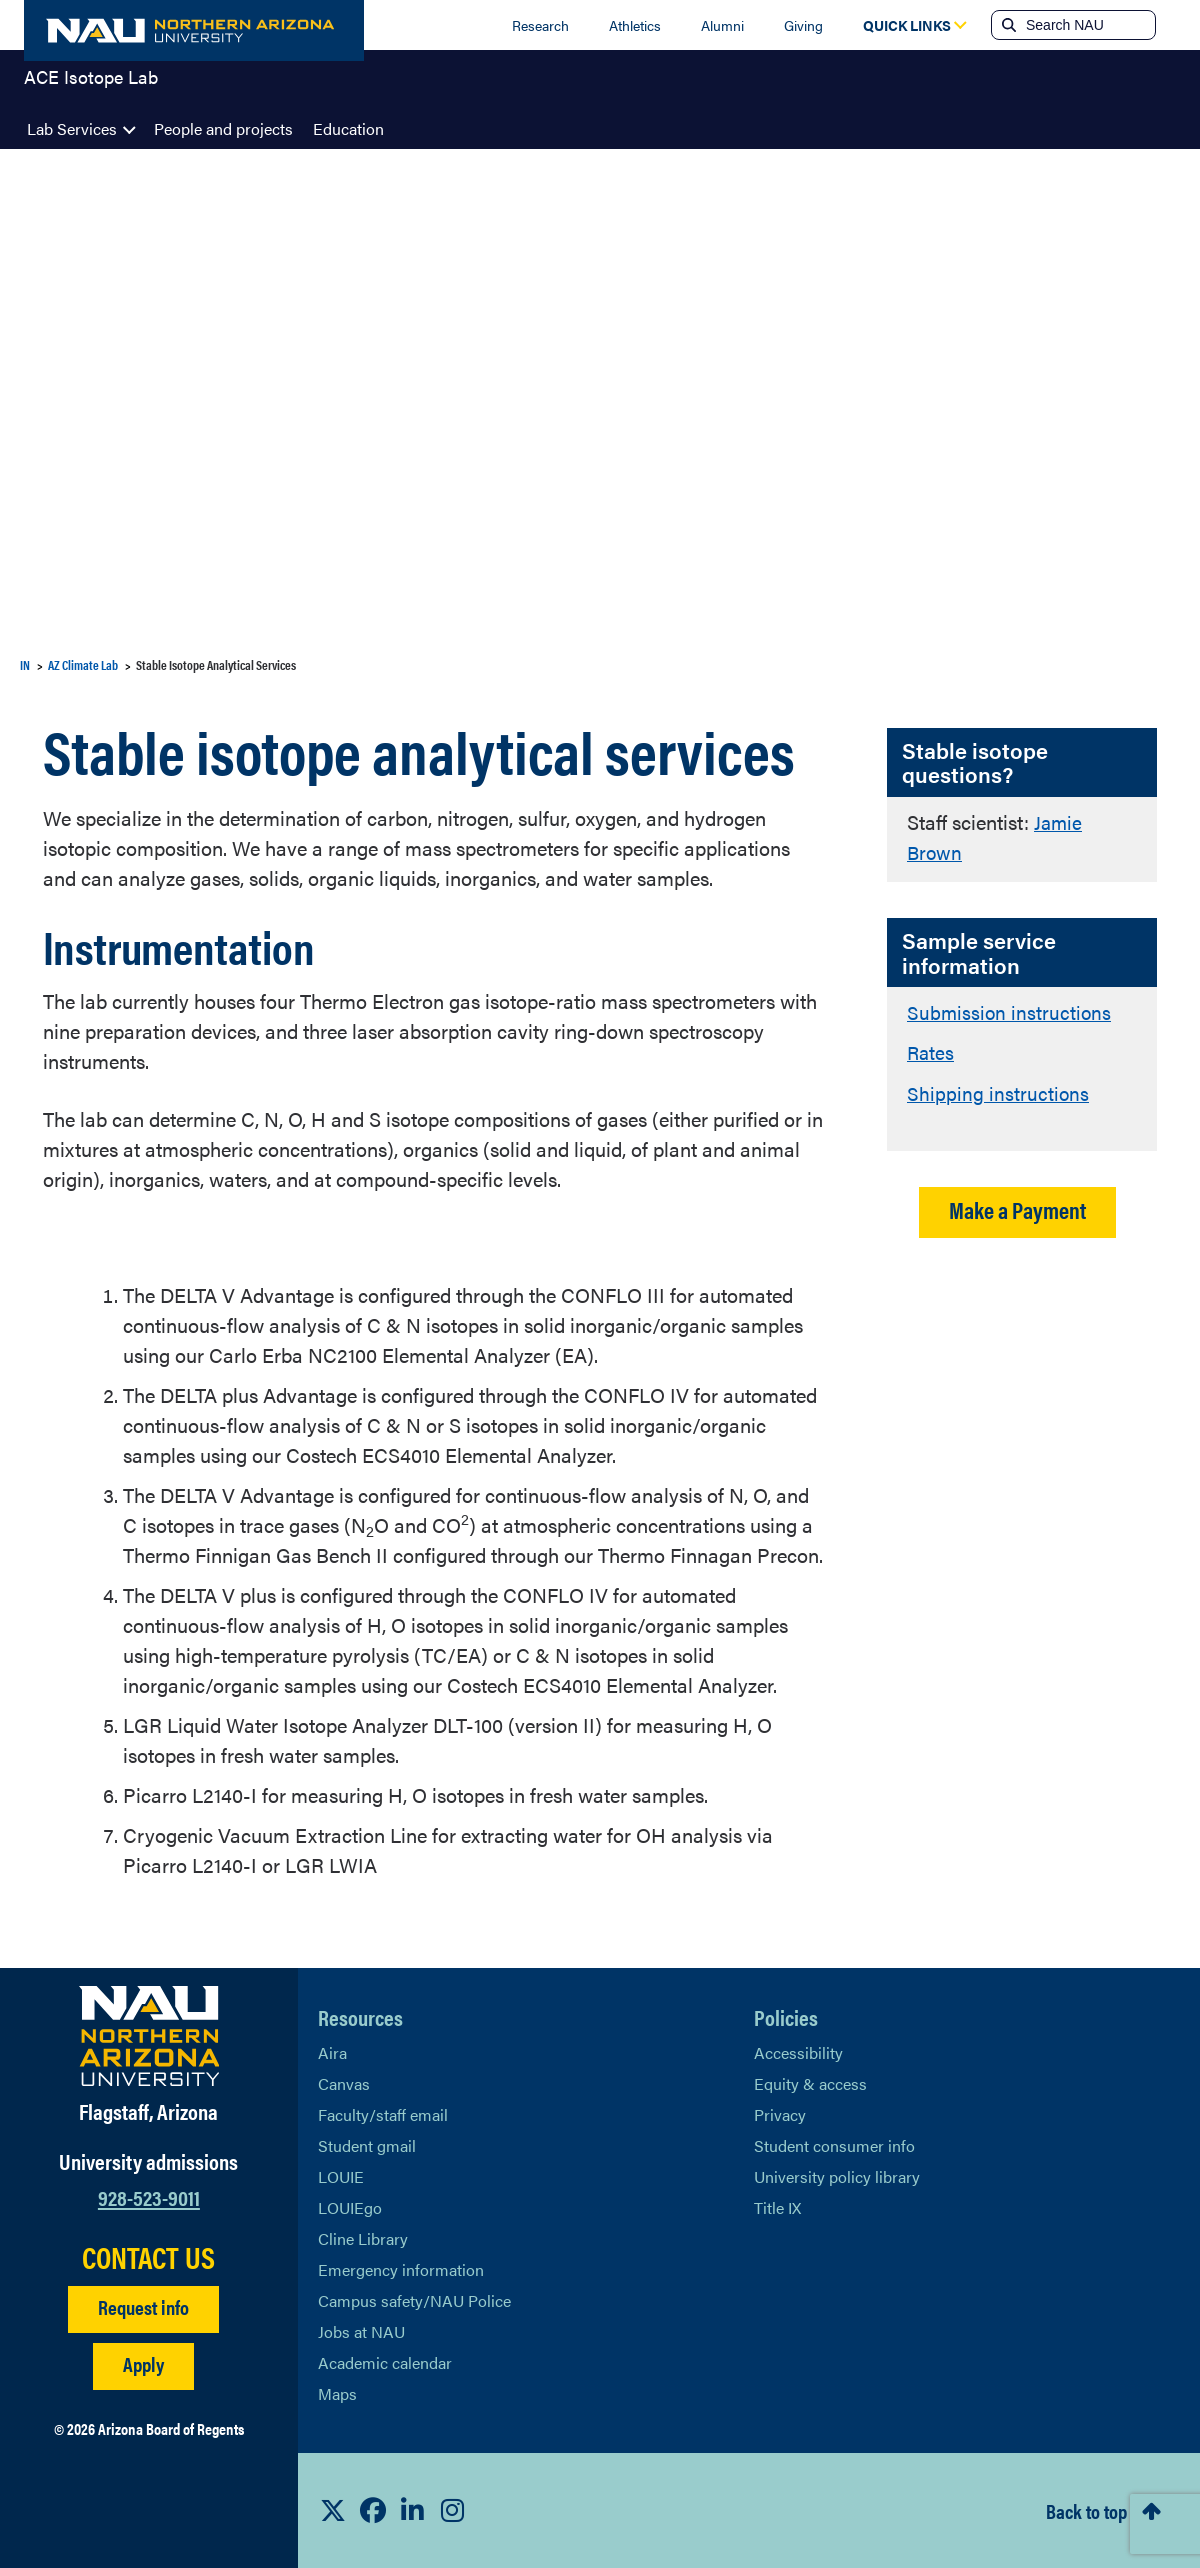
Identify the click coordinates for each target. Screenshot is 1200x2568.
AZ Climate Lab (83, 664)
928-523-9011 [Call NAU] (149, 2196)
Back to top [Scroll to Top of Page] (1086, 2510)
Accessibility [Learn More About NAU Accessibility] (798, 2052)
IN (25, 664)
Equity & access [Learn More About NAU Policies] (810, 2083)
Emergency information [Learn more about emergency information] (401, 2269)
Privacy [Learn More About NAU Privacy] (780, 2114)
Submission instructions (1010, 1010)
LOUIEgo (350, 2207)
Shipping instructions (998, 1090)
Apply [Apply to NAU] (143, 2363)
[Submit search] (1007, 25)
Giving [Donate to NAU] (803, 25)
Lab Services (72, 128)
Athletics (635, 25)
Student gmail (367, 2145)
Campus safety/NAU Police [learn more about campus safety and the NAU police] (414, 2300)
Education (348, 128)
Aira (332, 2052)
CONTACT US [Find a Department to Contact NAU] (148, 2257)
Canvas (344, 2083)
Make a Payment (1017, 1207)
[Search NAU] (1088, 25)
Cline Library (363, 2238)
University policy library (837, 2176)
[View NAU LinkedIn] (413, 2510)
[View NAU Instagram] (453, 2510)
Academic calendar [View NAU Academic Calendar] (385, 2362)
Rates (931, 1050)
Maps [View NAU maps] (337, 2393)
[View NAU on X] (333, 2510)
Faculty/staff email (383, 2114)
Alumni (722, 25)
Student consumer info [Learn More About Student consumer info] (834, 2145)
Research (540, 25)
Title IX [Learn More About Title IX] (777, 2207)
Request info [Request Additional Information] (143, 2306)
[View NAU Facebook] (373, 2510)
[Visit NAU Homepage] (149, 2036)
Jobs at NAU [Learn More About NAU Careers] (361, 2331)
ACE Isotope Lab (91, 84)
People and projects (223, 128)
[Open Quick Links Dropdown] (907, 25)
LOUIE (341, 2176)
